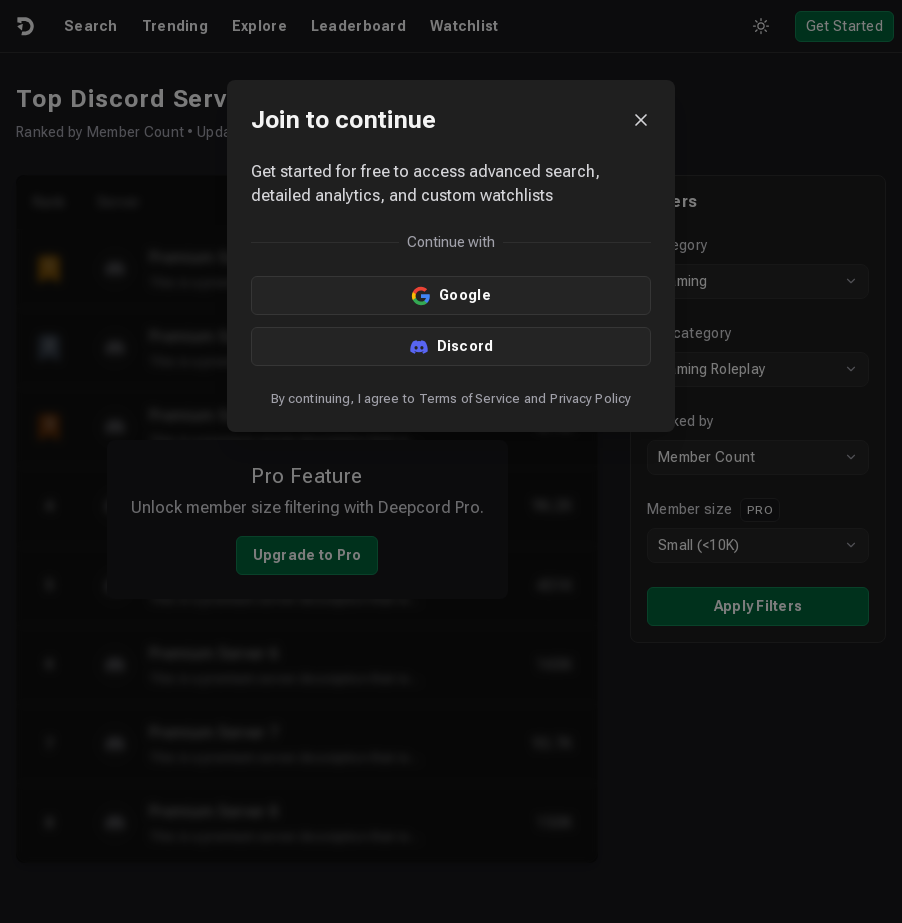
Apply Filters (758, 606)
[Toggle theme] (761, 26)
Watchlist (464, 26)
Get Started (844, 26)
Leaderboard (358, 26)
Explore (259, 26)
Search (91, 26)
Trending (175, 26)
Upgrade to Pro (307, 555)
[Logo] (24, 26)
